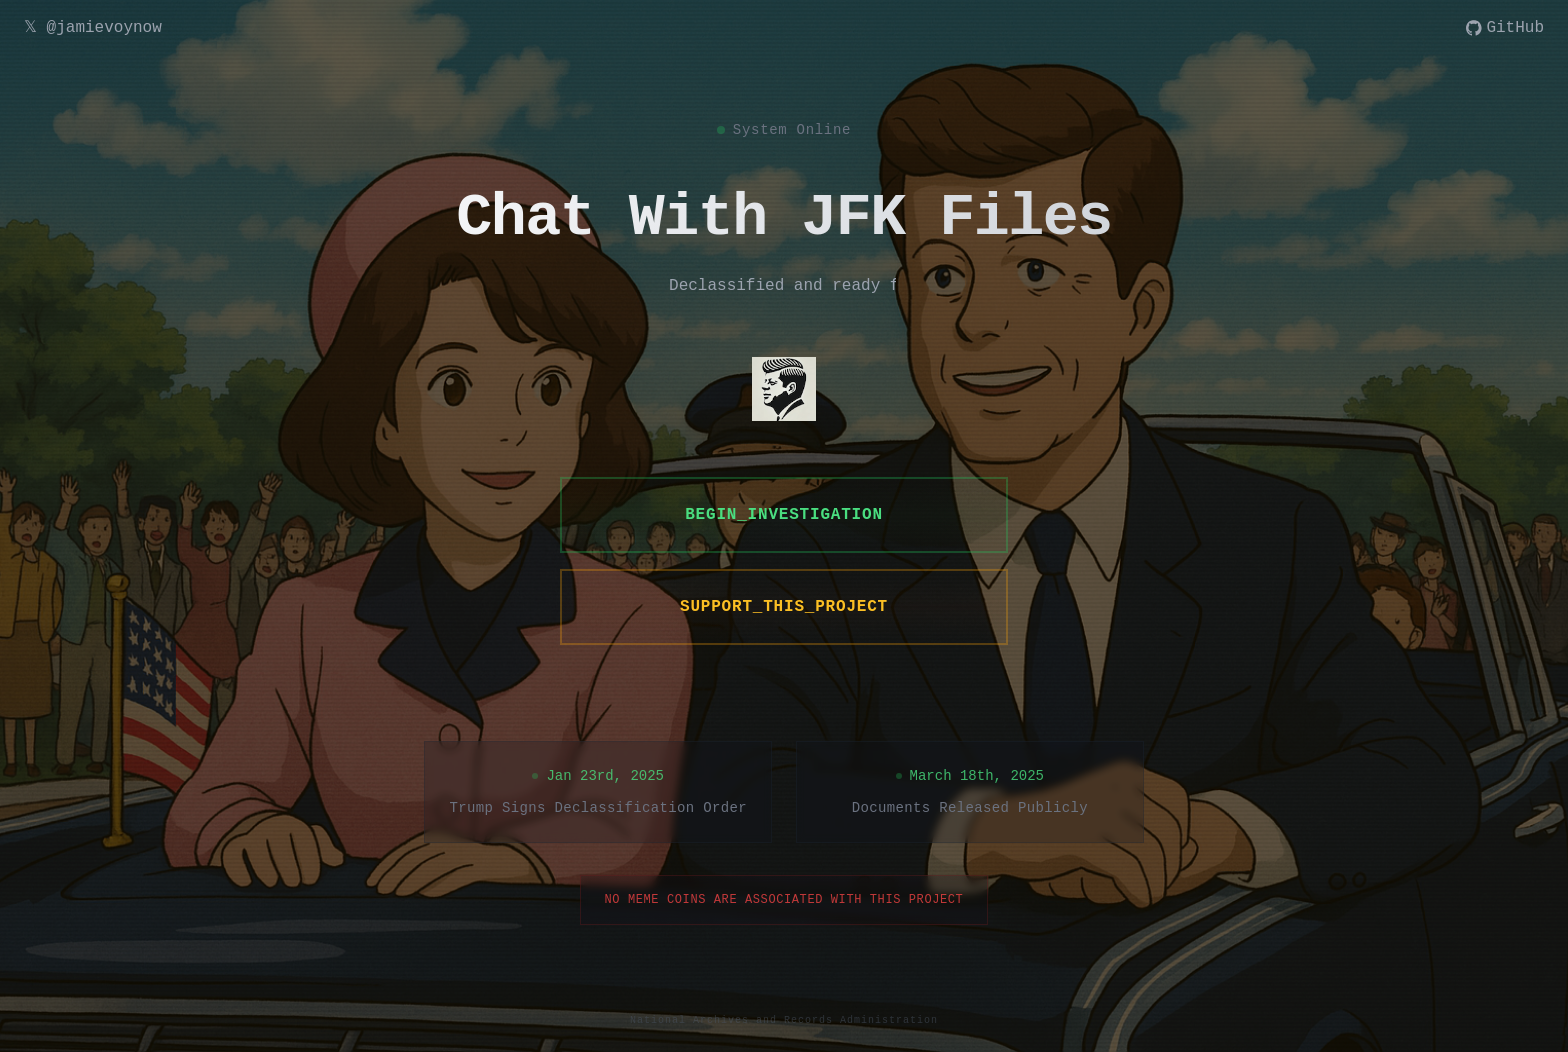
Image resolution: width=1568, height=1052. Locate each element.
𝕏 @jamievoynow (93, 28)
